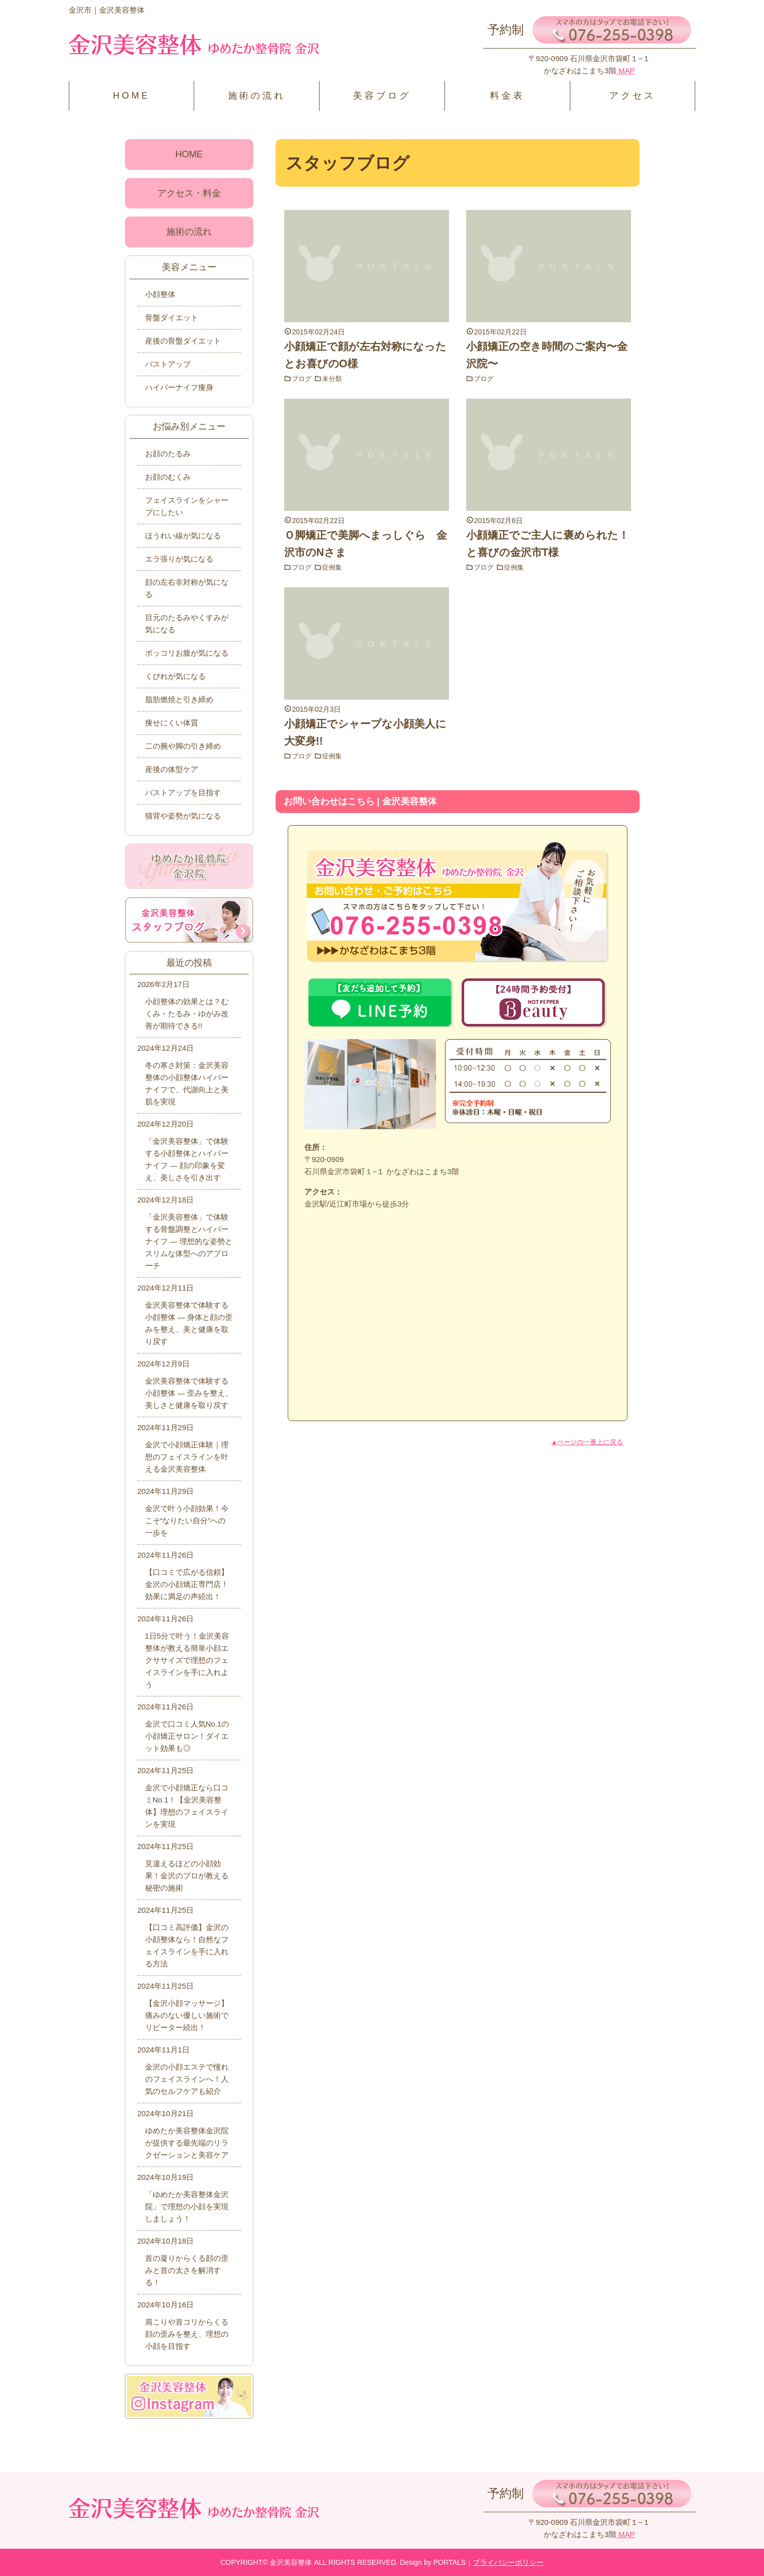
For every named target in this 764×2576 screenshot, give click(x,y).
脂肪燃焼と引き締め (179, 699)
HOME (131, 96)
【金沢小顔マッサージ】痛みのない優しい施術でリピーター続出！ (187, 2015)
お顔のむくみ (168, 477)
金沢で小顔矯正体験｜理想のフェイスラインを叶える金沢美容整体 (187, 1456)
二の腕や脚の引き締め (183, 746)
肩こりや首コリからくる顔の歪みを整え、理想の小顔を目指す (187, 2333)
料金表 (507, 96)
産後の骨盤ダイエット (183, 340)
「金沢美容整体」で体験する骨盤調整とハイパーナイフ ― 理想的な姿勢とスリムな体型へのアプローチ (189, 1241)
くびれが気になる (175, 676)
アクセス (632, 96)
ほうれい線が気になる (183, 535)
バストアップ (168, 364)
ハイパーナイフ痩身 (179, 387)
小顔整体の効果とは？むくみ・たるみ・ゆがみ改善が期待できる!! (187, 1013)
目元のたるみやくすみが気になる (187, 623)
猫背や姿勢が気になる (183, 815)
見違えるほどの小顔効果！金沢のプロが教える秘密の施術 (187, 1875)
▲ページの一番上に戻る (587, 1442)
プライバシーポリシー (508, 2562)
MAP (625, 70)
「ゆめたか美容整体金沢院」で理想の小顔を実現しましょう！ (187, 2206)
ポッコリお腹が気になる (187, 653)
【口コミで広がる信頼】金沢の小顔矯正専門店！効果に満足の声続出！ (187, 1584)
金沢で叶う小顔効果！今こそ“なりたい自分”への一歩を (187, 1520)
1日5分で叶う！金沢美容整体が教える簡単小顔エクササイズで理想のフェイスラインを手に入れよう (187, 1660)
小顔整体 (160, 294)
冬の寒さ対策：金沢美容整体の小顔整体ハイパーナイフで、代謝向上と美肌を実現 (187, 1083)
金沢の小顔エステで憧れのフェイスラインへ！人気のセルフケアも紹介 (187, 2079)
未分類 (335, 378)
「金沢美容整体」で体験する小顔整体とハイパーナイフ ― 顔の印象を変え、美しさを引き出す (187, 1159)
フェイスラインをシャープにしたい (187, 506)
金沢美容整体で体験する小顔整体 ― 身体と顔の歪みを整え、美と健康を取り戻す (189, 1323)
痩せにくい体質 (171, 722)
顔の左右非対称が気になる (187, 588)
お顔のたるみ (168, 453)
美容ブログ (382, 96)
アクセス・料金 (189, 193)
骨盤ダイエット (171, 317)
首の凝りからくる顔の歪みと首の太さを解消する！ (187, 2270)
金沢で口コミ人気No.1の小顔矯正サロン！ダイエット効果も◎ (187, 1736)
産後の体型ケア (171, 769)
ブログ (302, 378)
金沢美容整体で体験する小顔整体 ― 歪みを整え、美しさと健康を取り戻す (189, 1393)
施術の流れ (257, 96)
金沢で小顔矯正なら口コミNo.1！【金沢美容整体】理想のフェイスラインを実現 (187, 1805)
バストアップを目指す (183, 792)
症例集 (335, 567)
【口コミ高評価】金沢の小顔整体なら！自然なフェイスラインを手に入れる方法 (187, 1945)
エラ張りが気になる (179, 558)
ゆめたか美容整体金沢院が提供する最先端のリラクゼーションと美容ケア (187, 2142)
